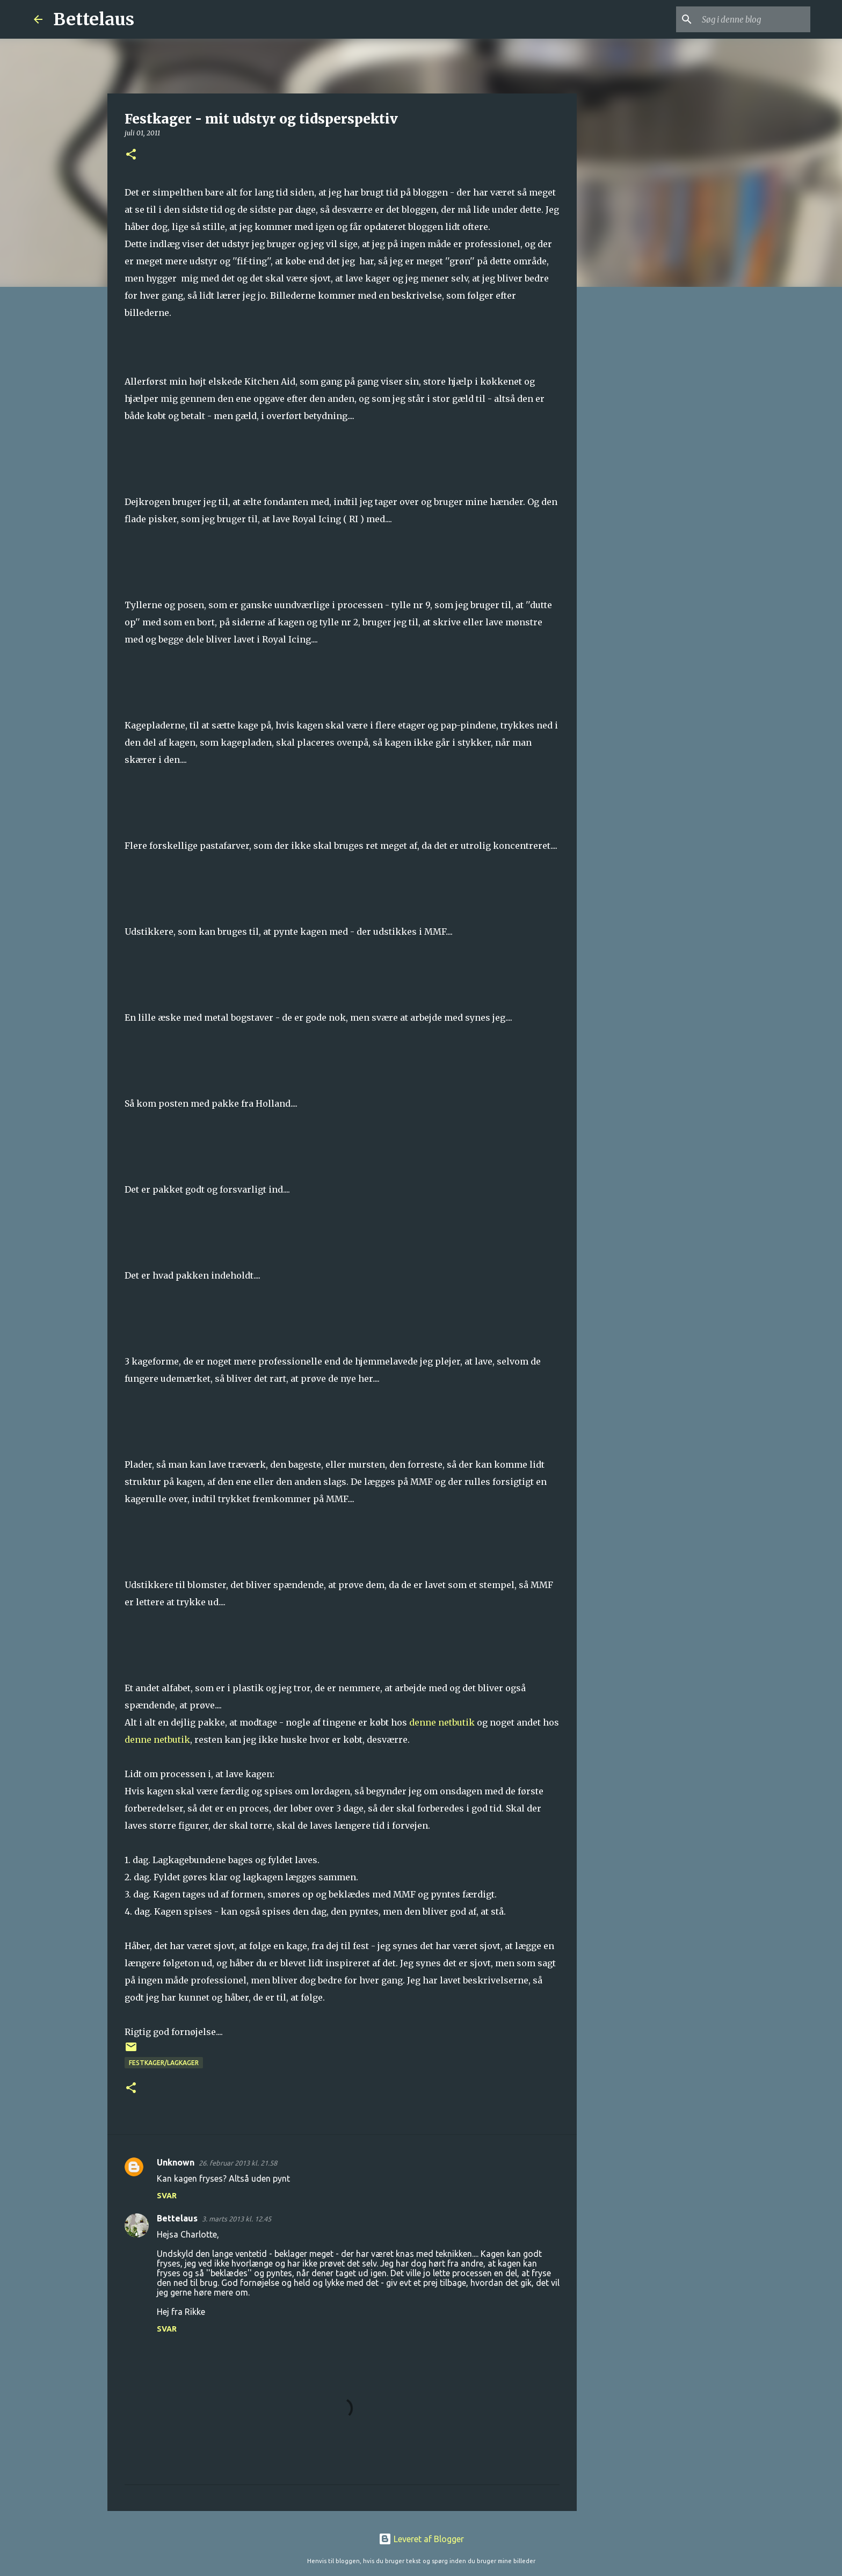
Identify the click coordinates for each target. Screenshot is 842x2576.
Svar (167, 2195)
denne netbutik (442, 1722)
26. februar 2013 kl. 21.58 (238, 2163)
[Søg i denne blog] (754, 19)
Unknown (175, 2162)
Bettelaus (93, 19)
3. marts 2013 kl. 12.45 (236, 2219)
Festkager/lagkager (164, 2062)
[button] (131, 155)
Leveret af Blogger (421, 2539)
